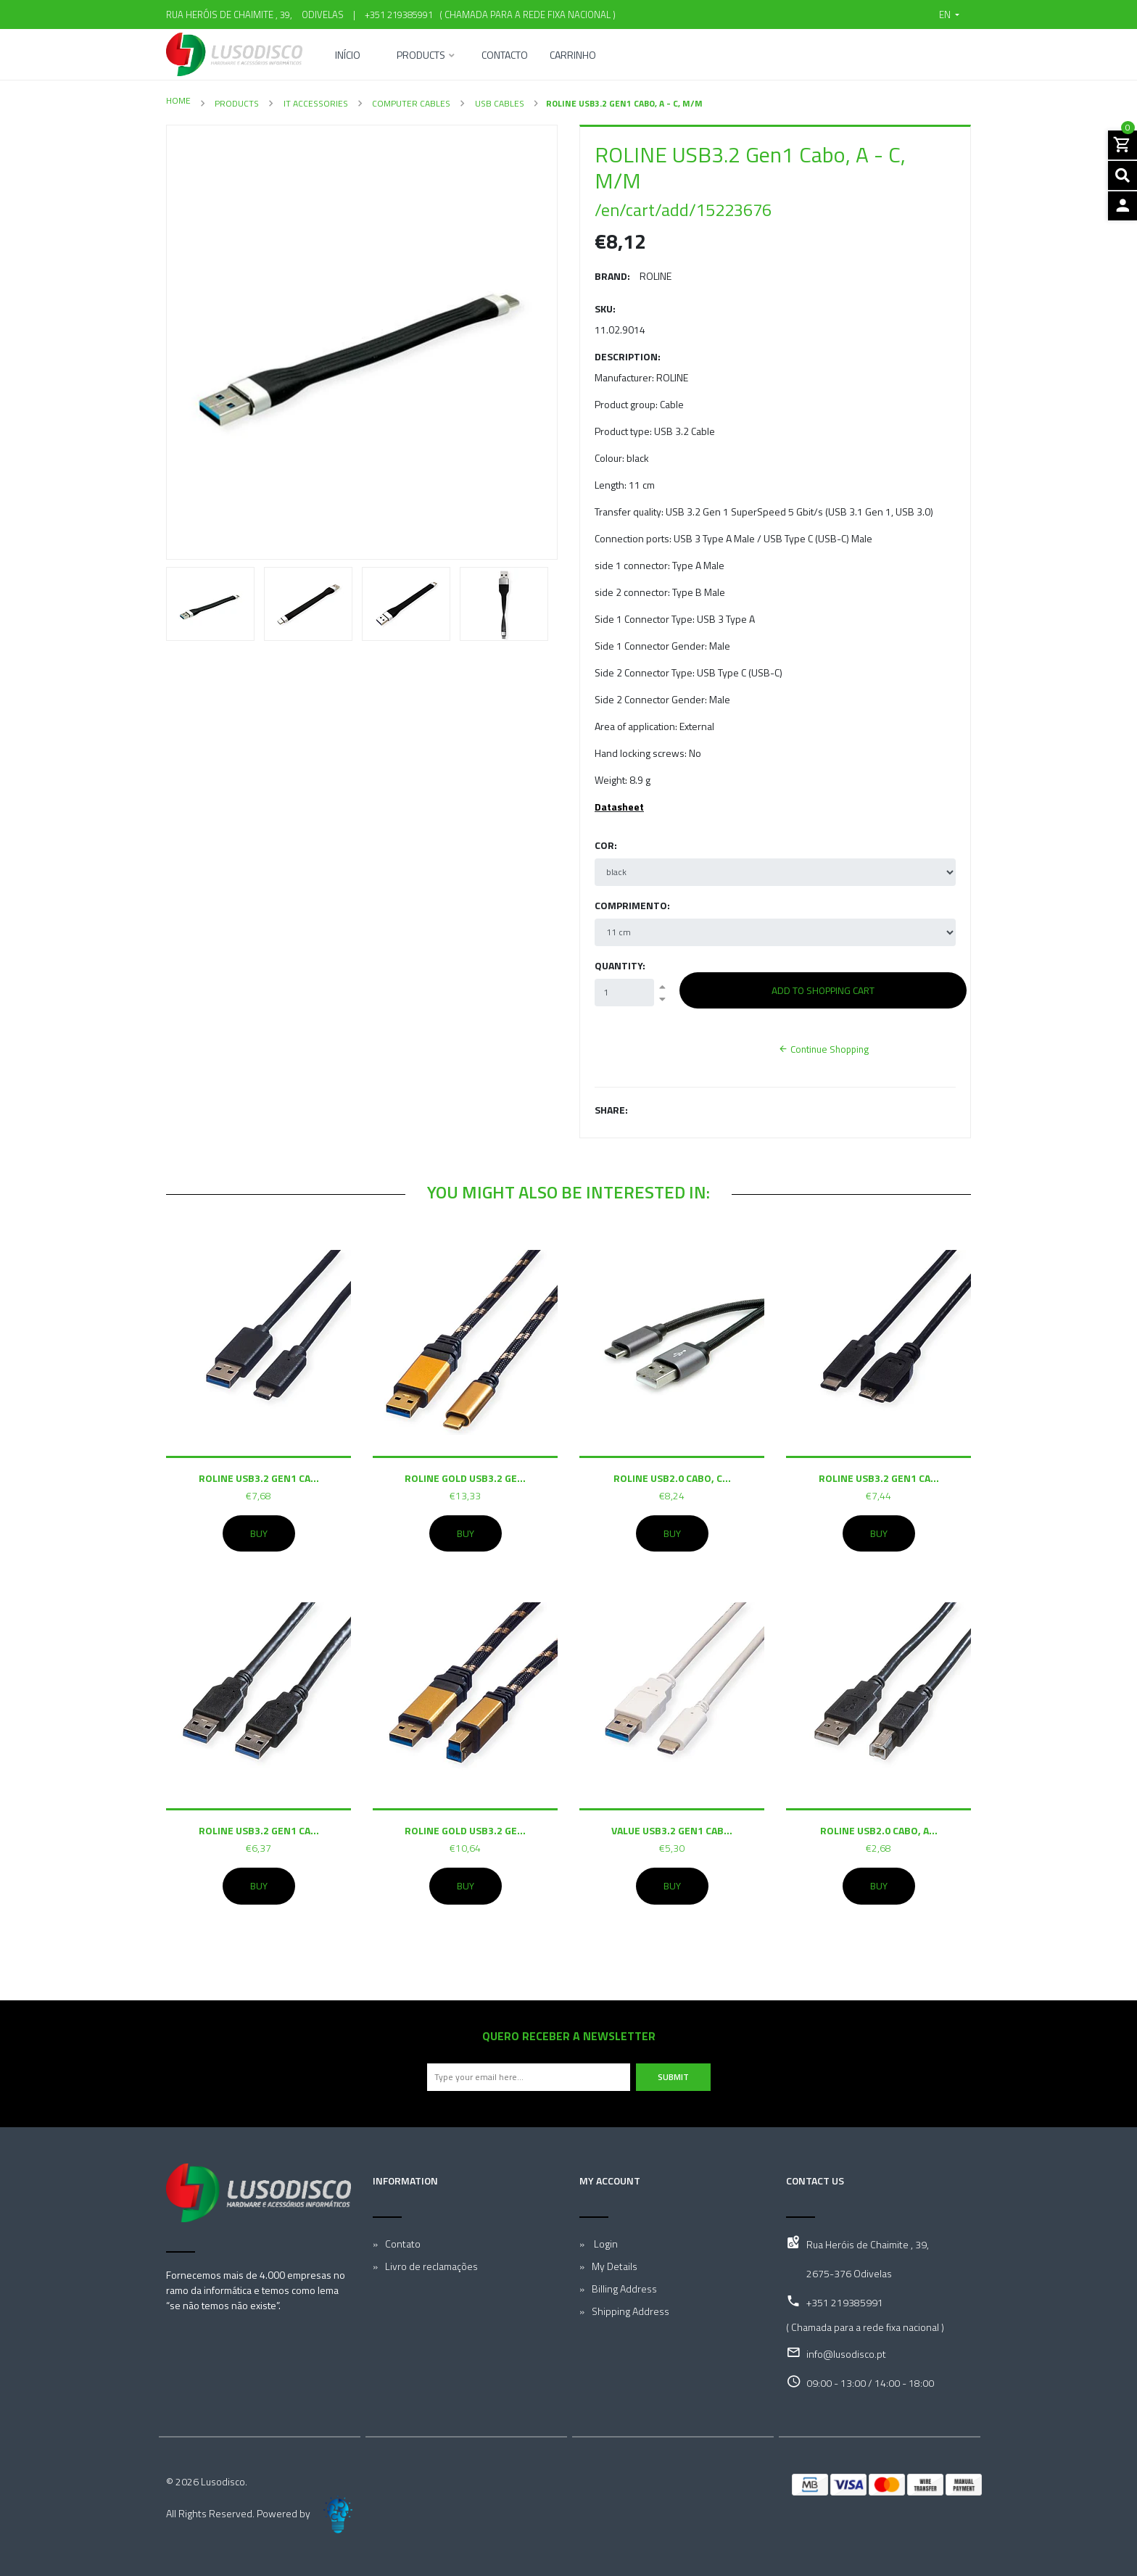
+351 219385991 (399, 14)
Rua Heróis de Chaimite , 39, (867, 2244)
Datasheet (619, 806)
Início (347, 56)
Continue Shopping (823, 1049)
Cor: (606, 845)
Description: (628, 356)
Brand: (612, 275)
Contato (403, 2243)
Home (178, 100)
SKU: (605, 308)
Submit (673, 2077)
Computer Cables (410, 103)
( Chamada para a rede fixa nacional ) (525, 14)
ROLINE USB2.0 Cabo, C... (672, 1478)
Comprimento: (632, 905)
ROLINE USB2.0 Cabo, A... (879, 1830)
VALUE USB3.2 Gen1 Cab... (671, 1830)
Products (421, 56)
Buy (259, 1533)
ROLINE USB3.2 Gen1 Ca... (259, 1478)
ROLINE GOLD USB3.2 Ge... (465, 1478)
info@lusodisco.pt (846, 2353)
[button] (949, 14)
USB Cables (498, 103)
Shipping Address (630, 2311)
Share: (611, 1109)
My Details (614, 2266)
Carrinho (573, 56)
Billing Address (624, 2288)
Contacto (504, 56)
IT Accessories (314, 103)
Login (605, 2243)
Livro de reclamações (431, 2266)
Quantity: (620, 965)
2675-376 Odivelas (849, 2273)
